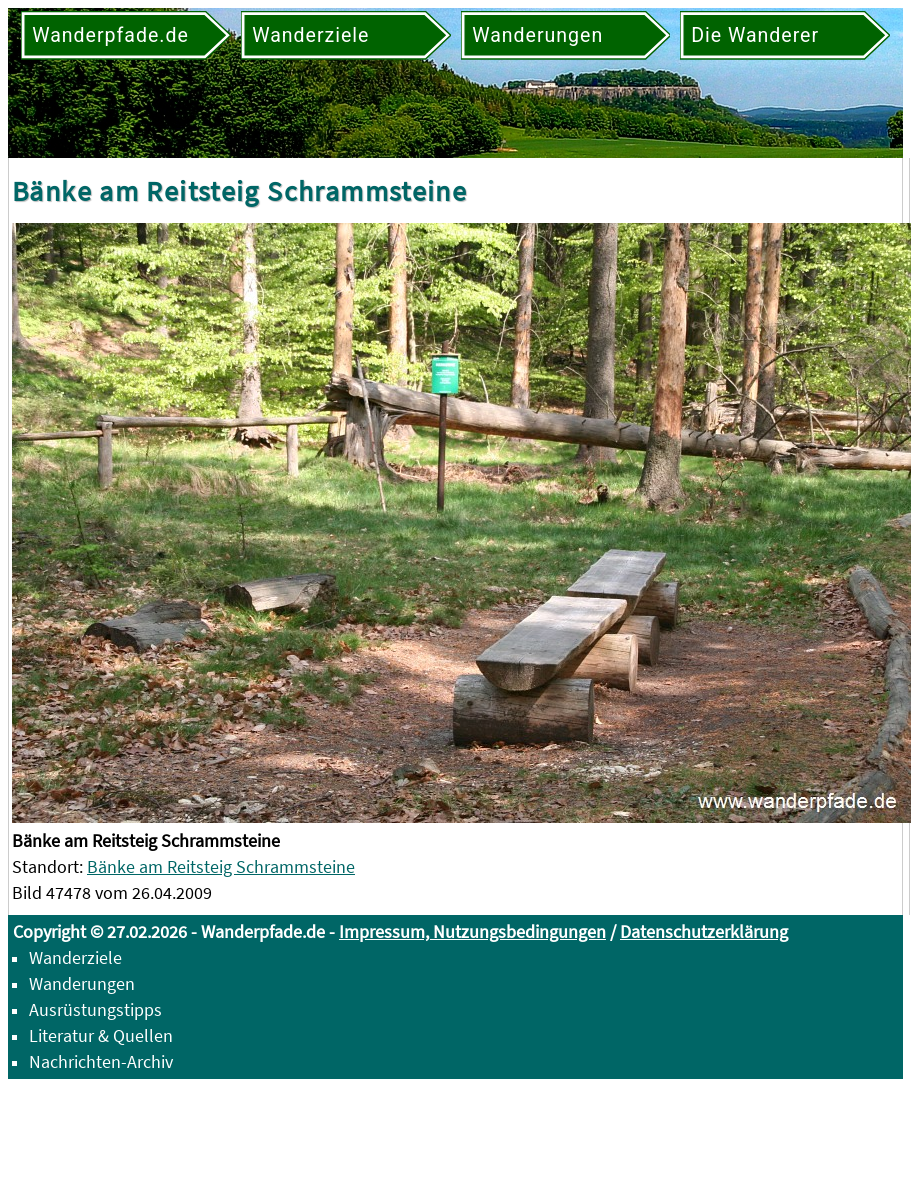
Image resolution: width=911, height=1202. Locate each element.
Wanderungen (82, 983)
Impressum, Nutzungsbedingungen (472, 931)
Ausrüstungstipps (95, 1009)
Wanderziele (75, 957)
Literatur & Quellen (101, 1035)
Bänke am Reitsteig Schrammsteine (221, 866)
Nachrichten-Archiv (101, 1061)
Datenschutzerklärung (704, 931)
